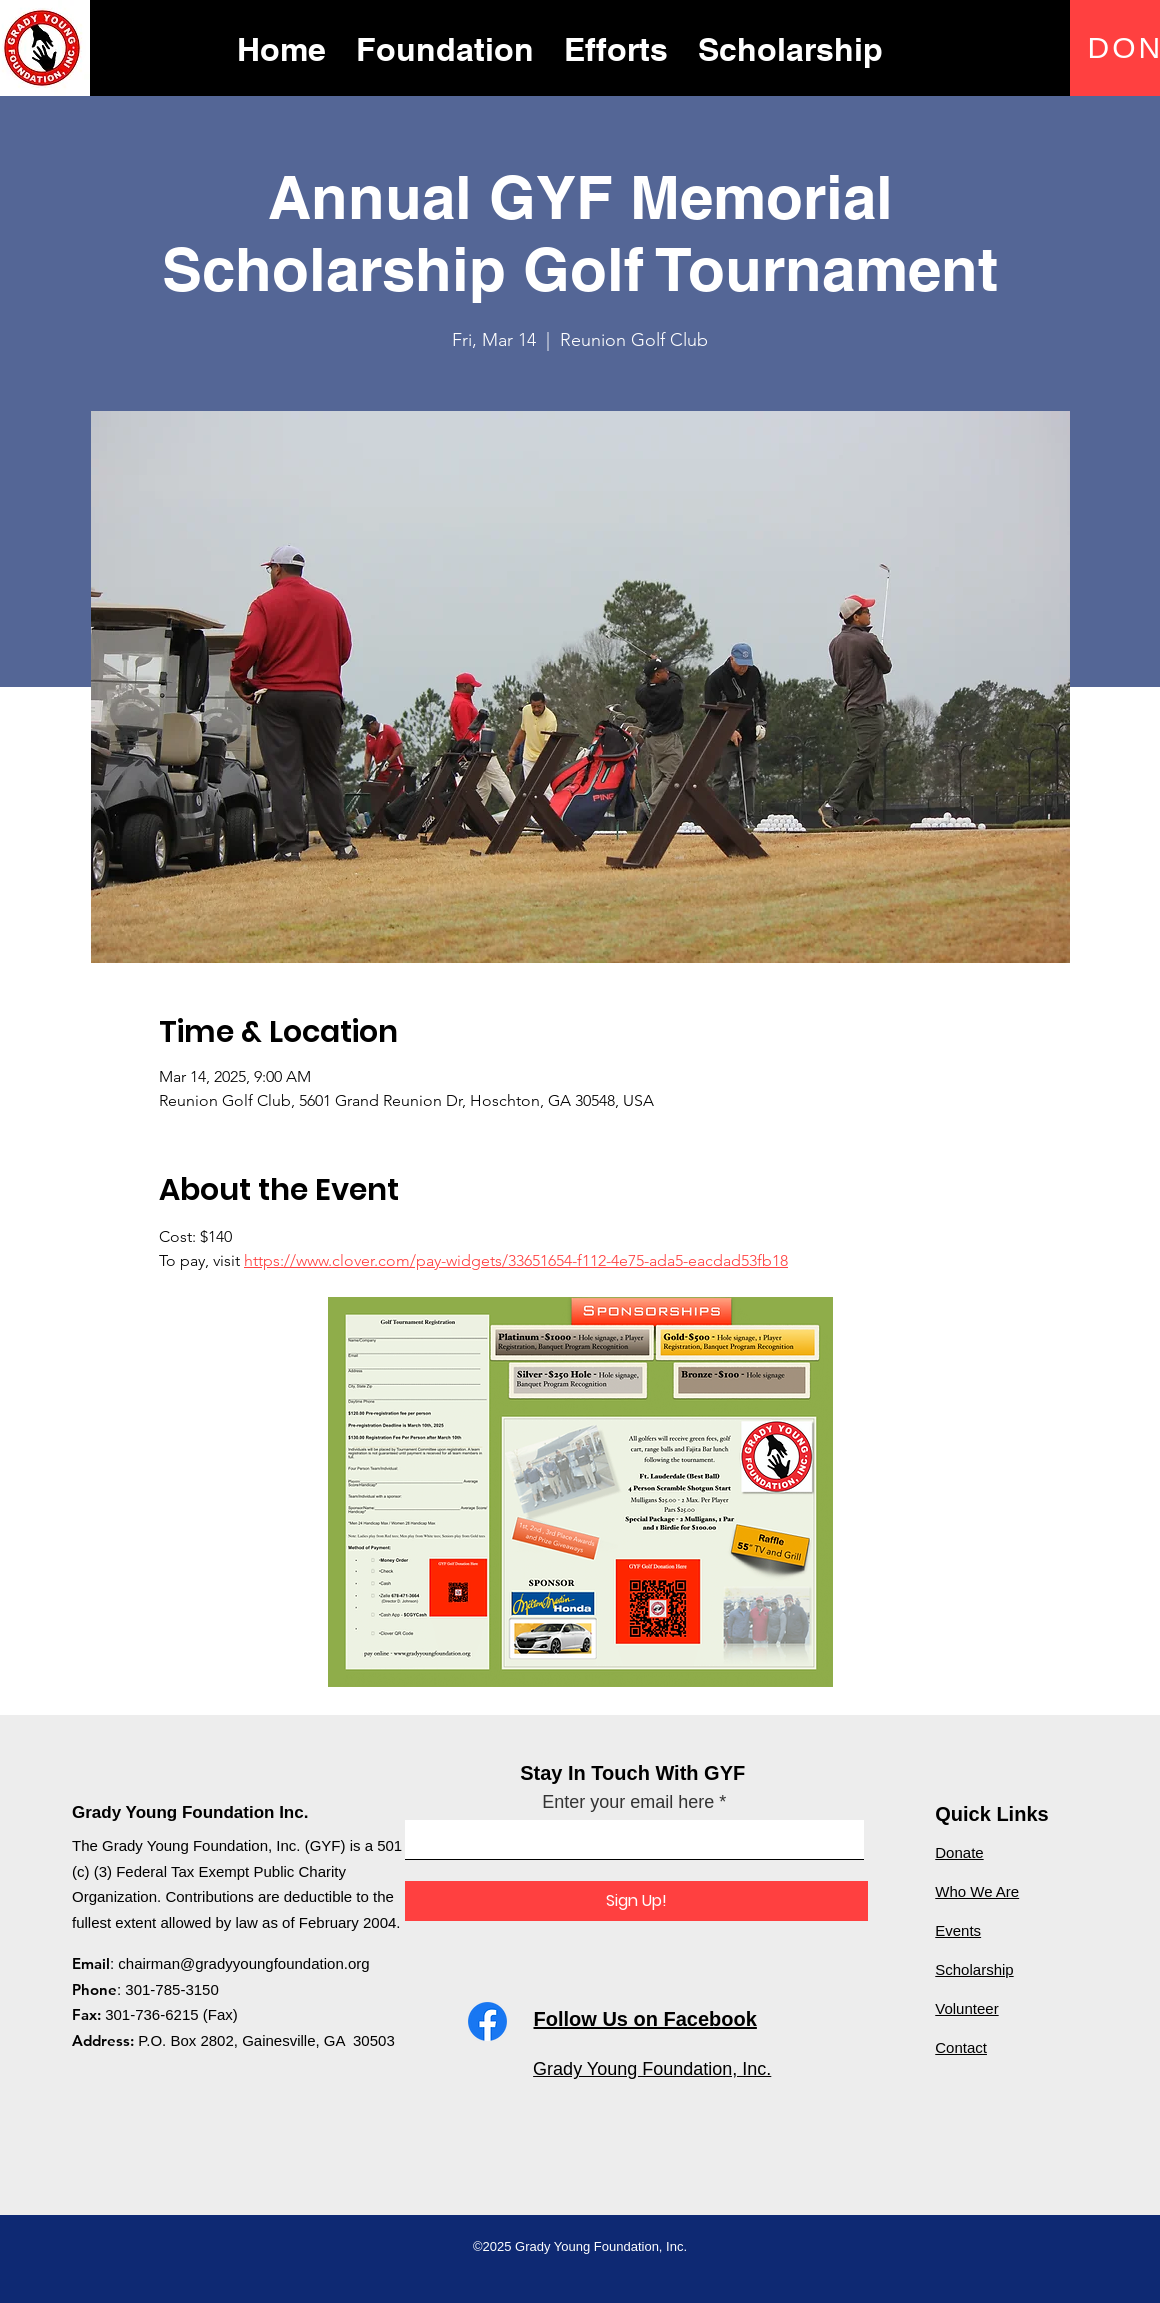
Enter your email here (628, 1802)
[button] (445, 47)
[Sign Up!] (636, 1901)
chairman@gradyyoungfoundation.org (243, 1963)
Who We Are (977, 1891)
